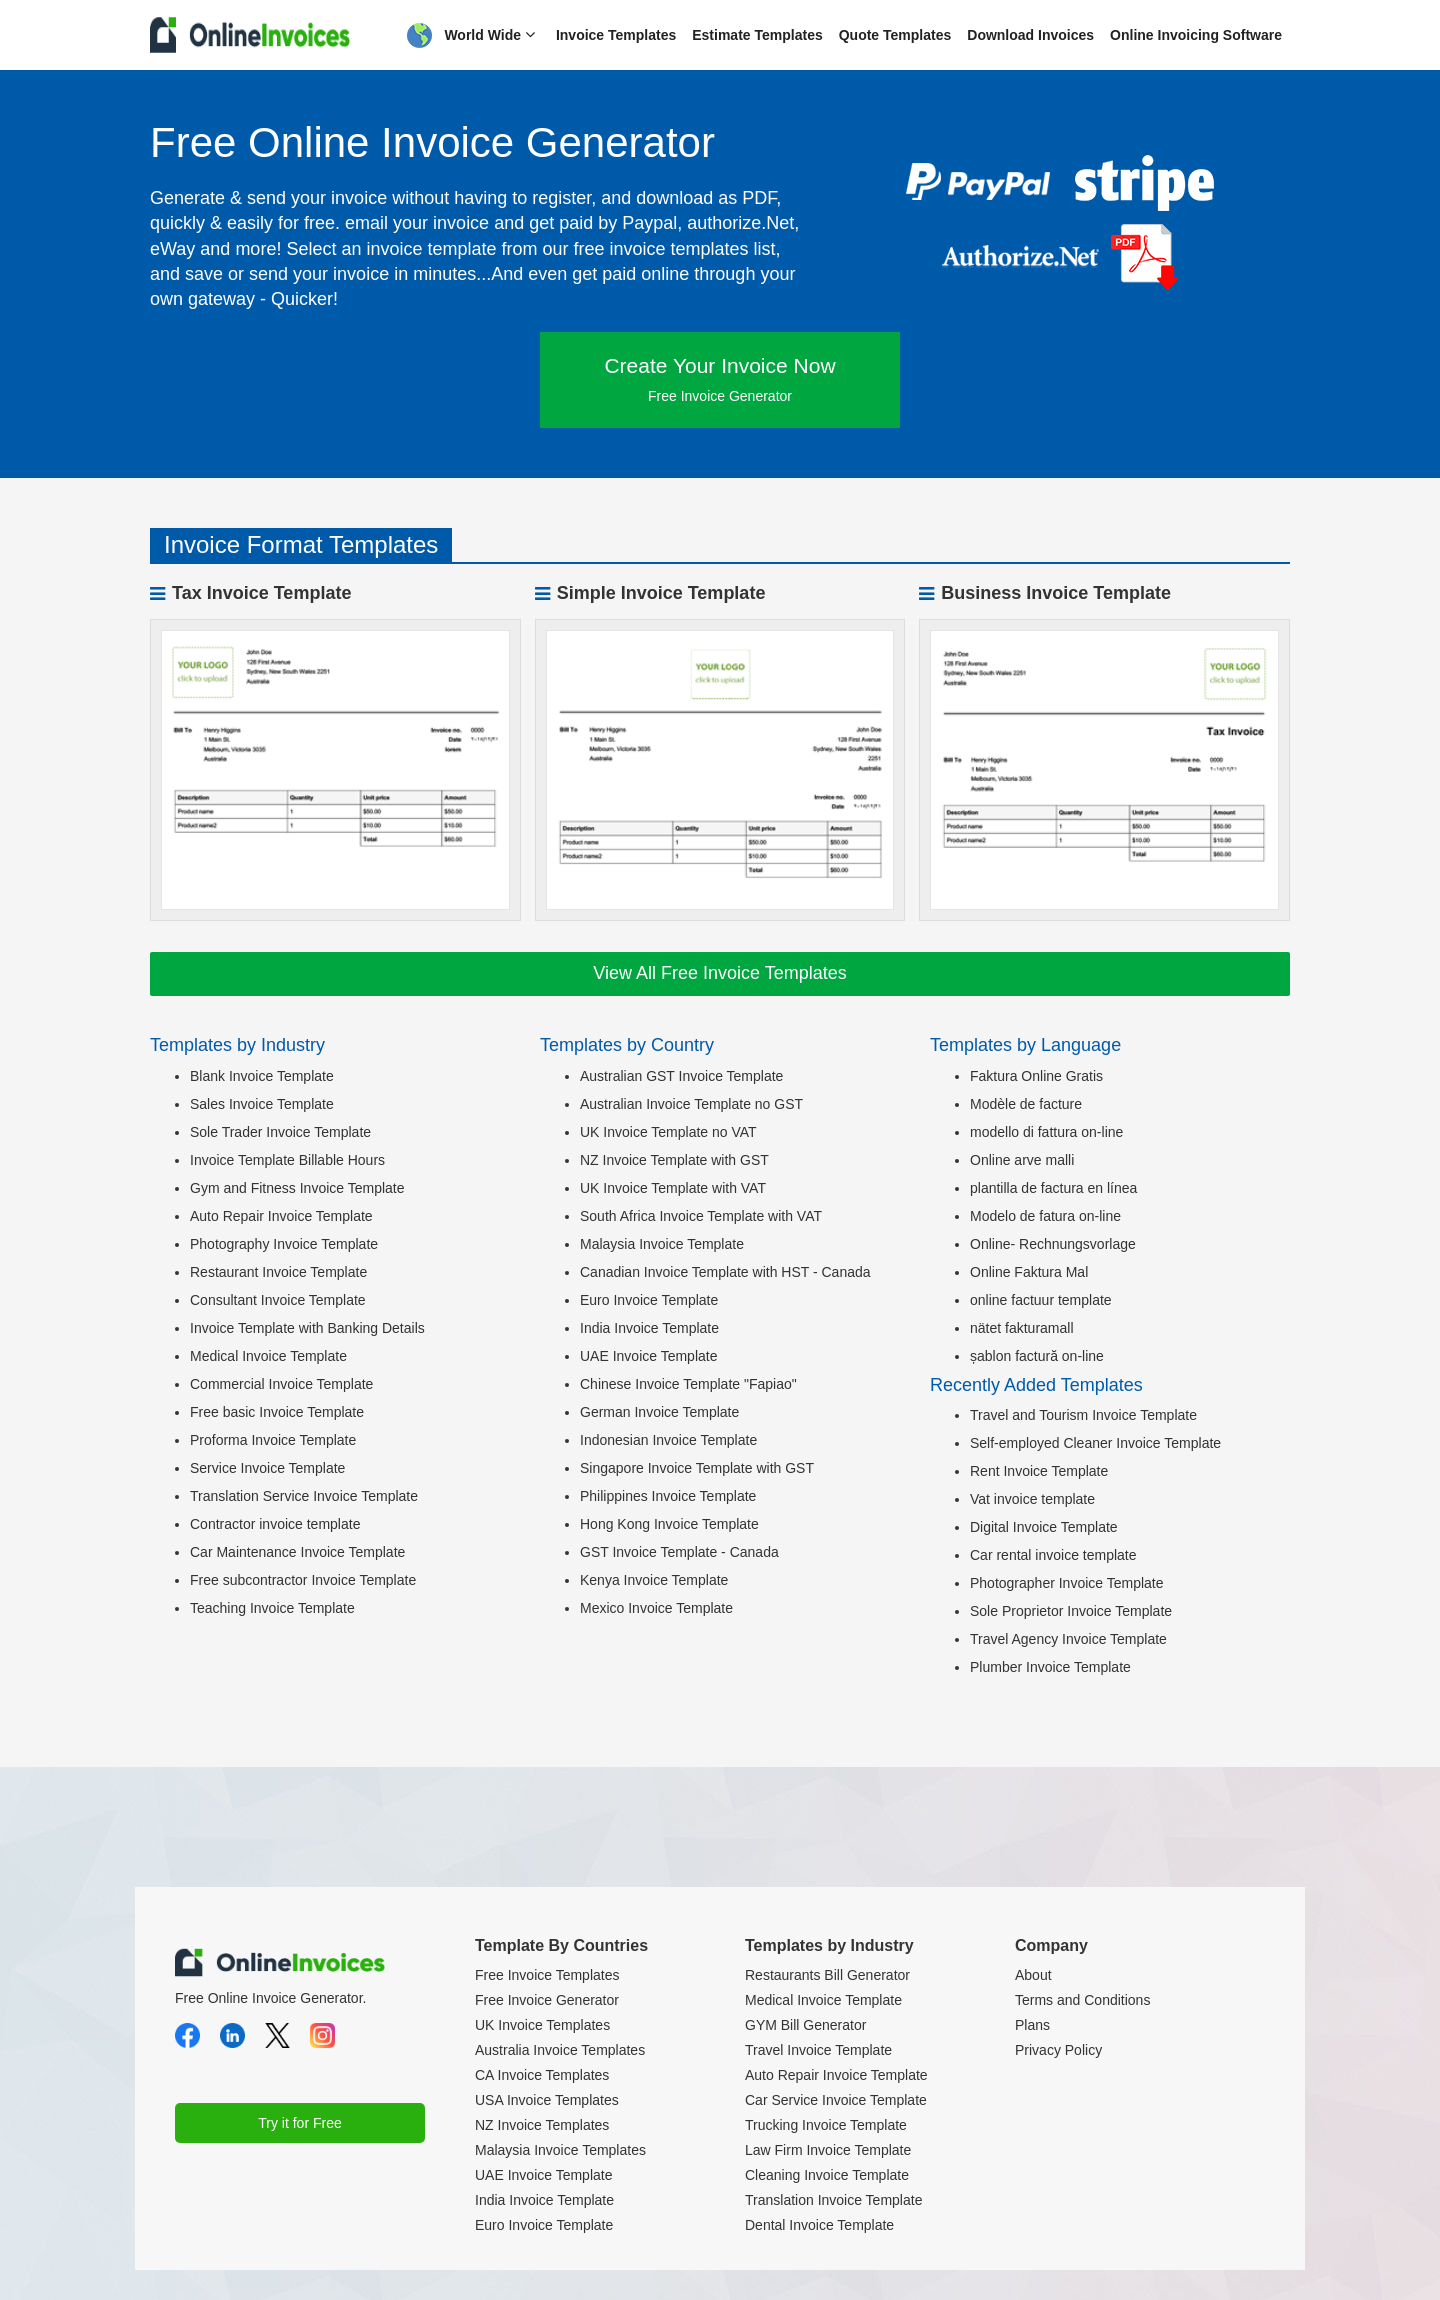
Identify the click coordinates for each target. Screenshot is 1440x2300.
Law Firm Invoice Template (828, 2150)
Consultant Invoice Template (278, 1300)
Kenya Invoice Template (654, 1580)
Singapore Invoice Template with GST (697, 1468)
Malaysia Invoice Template (662, 1244)
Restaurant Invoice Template (278, 1272)
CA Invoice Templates (542, 2075)
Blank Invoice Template (262, 1076)
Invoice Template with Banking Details (307, 1328)
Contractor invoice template (275, 1524)
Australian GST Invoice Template (681, 1076)
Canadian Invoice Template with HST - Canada (725, 1272)
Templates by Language (1025, 1045)
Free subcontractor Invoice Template (303, 1580)
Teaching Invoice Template (272, 1608)
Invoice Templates (616, 35)
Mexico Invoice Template (656, 1608)
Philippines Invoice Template (668, 1496)
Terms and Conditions (1082, 2000)
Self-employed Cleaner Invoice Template (1095, 1443)
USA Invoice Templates (547, 2100)
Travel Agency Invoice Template (1068, 1639)
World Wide (471, 35)
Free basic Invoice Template (277, 1412)
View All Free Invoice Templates (719, 973)
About (1033, 1975)
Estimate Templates (757, 35)
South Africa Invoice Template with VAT (701, 1216)
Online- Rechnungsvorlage (1053, 1244)
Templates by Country (627, 1045)
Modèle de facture (1026, 1104)
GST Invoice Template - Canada (679, 1552)
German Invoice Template (659, 1412)
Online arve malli (1022, 1160)
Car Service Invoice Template (836, 2100)
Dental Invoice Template (819, 2225)
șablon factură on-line (1037, 1356)
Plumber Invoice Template (1050, 1667)
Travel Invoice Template (818, 2050)
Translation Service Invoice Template (304, 1496)
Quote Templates (895, 35)
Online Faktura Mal (1029, 1272)
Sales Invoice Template (262, 1104)
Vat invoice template (1032, 1499)
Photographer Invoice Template (1067, 1583)
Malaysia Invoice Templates (560, 2150)
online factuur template (1041, 1300)
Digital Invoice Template (1044, 1527)
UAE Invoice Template (648, 1356)
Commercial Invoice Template (281, 1384)
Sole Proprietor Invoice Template (1071, 1611)
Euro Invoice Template (649, 1300)
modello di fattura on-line (1046, 1132)
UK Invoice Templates (542, 2025)
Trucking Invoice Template (826, 2125)
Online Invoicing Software (1196, 35)
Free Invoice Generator (547, 2000)
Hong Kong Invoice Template (669, 1524)
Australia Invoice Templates (560, 2050)
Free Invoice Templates (547, 1975)
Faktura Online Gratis (1036, 1076)
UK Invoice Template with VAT (673, 1188)
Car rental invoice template (1053, 1555)
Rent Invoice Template (1039, 1471)
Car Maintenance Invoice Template (297, 1552)
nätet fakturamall (1022, 1328)
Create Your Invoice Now (719, 379)
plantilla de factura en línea (1053, 1188)
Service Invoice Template (267, 1468)
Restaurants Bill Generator (827, 1975)
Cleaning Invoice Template (827, 2175)
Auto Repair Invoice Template (281, 1216)
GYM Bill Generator (805, 2025)
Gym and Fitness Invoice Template (297, 1188)
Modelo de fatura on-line (1045, 1216)
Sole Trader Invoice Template (280, 1132)
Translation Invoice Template (833, 2200)
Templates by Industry (237, 1045)
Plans (1032, 2025)
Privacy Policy (1058, 2050)
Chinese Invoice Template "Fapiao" (688, 1384)
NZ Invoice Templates (542, 2125)
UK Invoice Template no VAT (668, 1132)
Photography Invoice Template (284, 1244)
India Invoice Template (649, 1328)
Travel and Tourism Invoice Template (1083, 1415)
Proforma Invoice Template (273, 1440)
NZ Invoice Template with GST (674, 1160)
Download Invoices (1030, 35)
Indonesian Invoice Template (668, 1440)
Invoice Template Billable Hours (287, 1160)
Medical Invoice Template (268, 1356)
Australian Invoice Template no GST (691, 1104)
